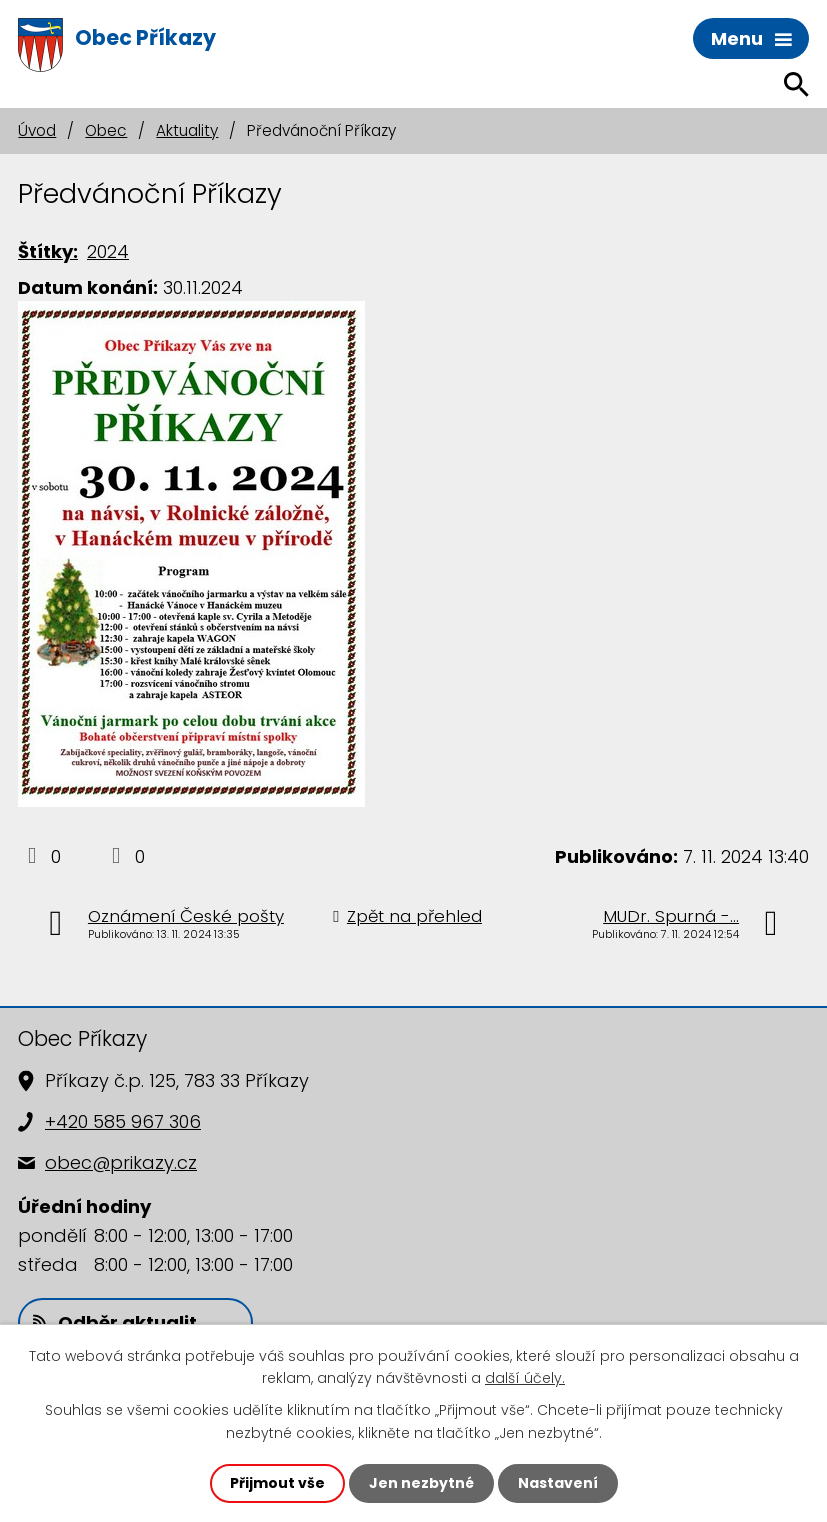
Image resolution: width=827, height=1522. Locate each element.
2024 (108, 251)
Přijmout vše (277, 1483)
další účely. (525, 1378)
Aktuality (187, 130)
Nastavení (558, 1483)
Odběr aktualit (115, 1322)
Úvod (37, 130)
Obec (106, 130)
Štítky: (48, 251)
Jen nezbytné (421, 1483)
